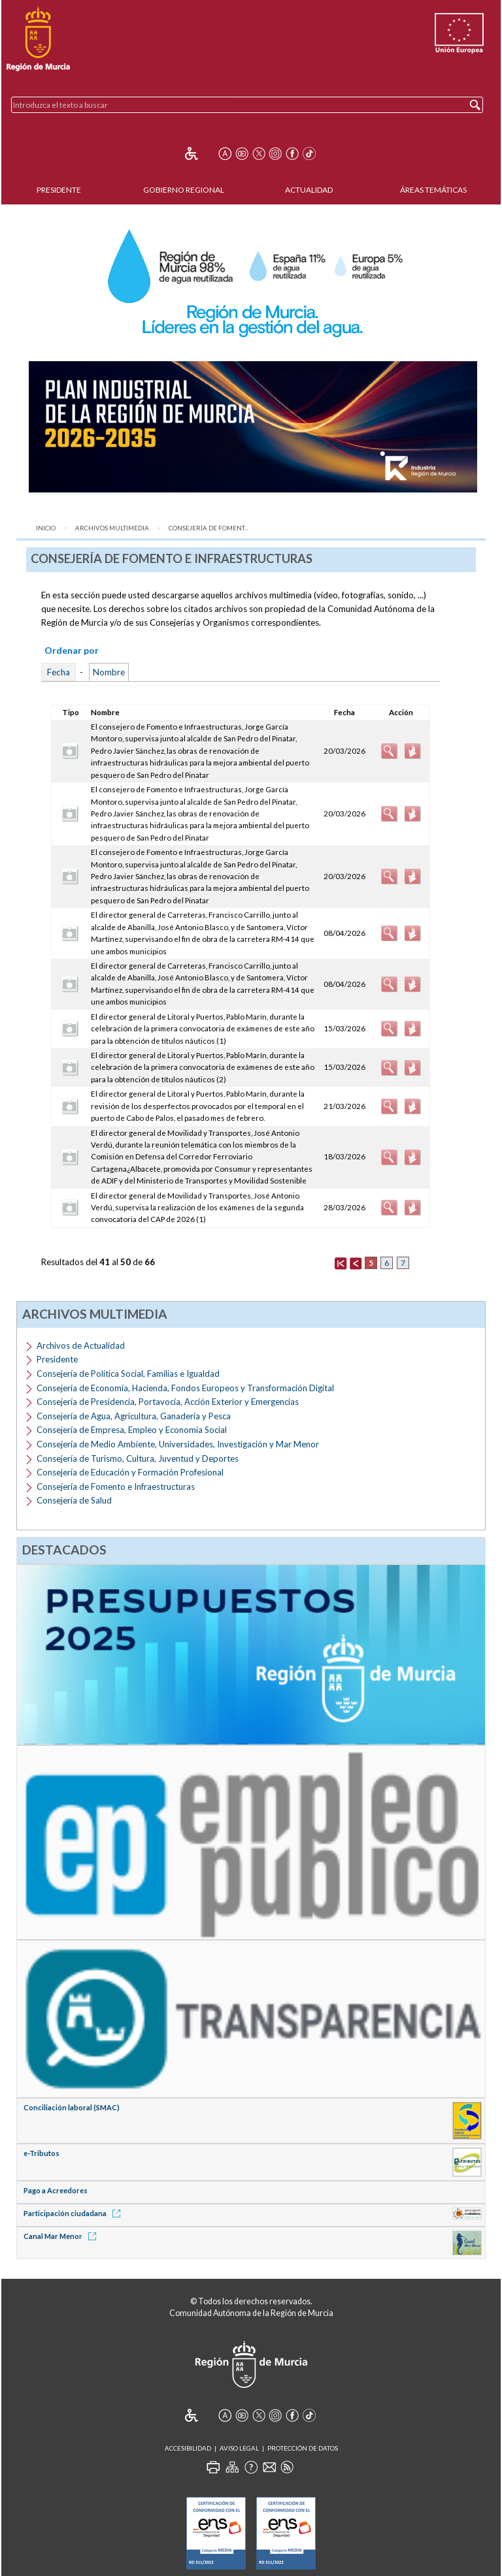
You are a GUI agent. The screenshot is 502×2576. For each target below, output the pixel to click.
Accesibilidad (188, 2448)
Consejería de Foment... (208, 528)
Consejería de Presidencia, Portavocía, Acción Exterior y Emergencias (168, 1401)
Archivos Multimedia (112, 528)
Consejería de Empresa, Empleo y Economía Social (132, 1430)
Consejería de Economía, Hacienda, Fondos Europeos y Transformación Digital (185, 1388)
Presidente (59, 190)
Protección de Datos (302, 2448)
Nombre (109, 672)
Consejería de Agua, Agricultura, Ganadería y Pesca (134, 1416)
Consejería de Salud (74, 1500)
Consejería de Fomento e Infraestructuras (116, 1486)
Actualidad (309, 190)
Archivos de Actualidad (81, 1345)
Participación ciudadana (74, 2213)
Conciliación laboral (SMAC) (72, 2107)
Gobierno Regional (183, 190)
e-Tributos (41, 2153)
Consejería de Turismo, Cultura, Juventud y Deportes (138, 1458)
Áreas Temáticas (433, 190)
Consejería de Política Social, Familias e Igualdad (128, 1373)
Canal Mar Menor (62, 2236)
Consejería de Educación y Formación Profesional (130, 1472)
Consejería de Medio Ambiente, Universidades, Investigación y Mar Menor (178, 1444)
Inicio (46, 528)
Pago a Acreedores (56, 2190)
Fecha (58, 672)
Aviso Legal (239, 2448)
